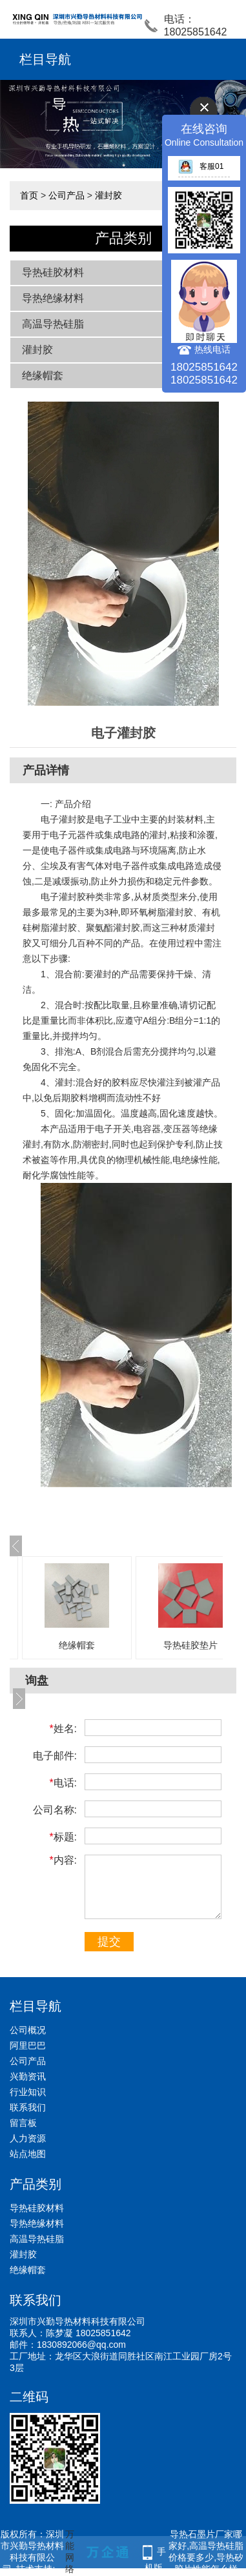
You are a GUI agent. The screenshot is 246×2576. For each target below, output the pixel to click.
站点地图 (28, 2154)
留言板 (23, 2123)
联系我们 (28, 2107)
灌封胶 (108, 195)
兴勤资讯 (28, 2076)
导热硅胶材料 (53, 272)
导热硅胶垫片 (190, 1645)
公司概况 (28, 2030)
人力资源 (28, 2138)
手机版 (156, 2553)
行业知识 (28, 2092)
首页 (29, 195)
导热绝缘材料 (53, 298)
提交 (109, 1941)
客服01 (200, 166)
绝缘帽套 (42, 375)
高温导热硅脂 (53, 323)
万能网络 (69, 2551)
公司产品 (66, 195)
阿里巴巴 (28, 2045)
